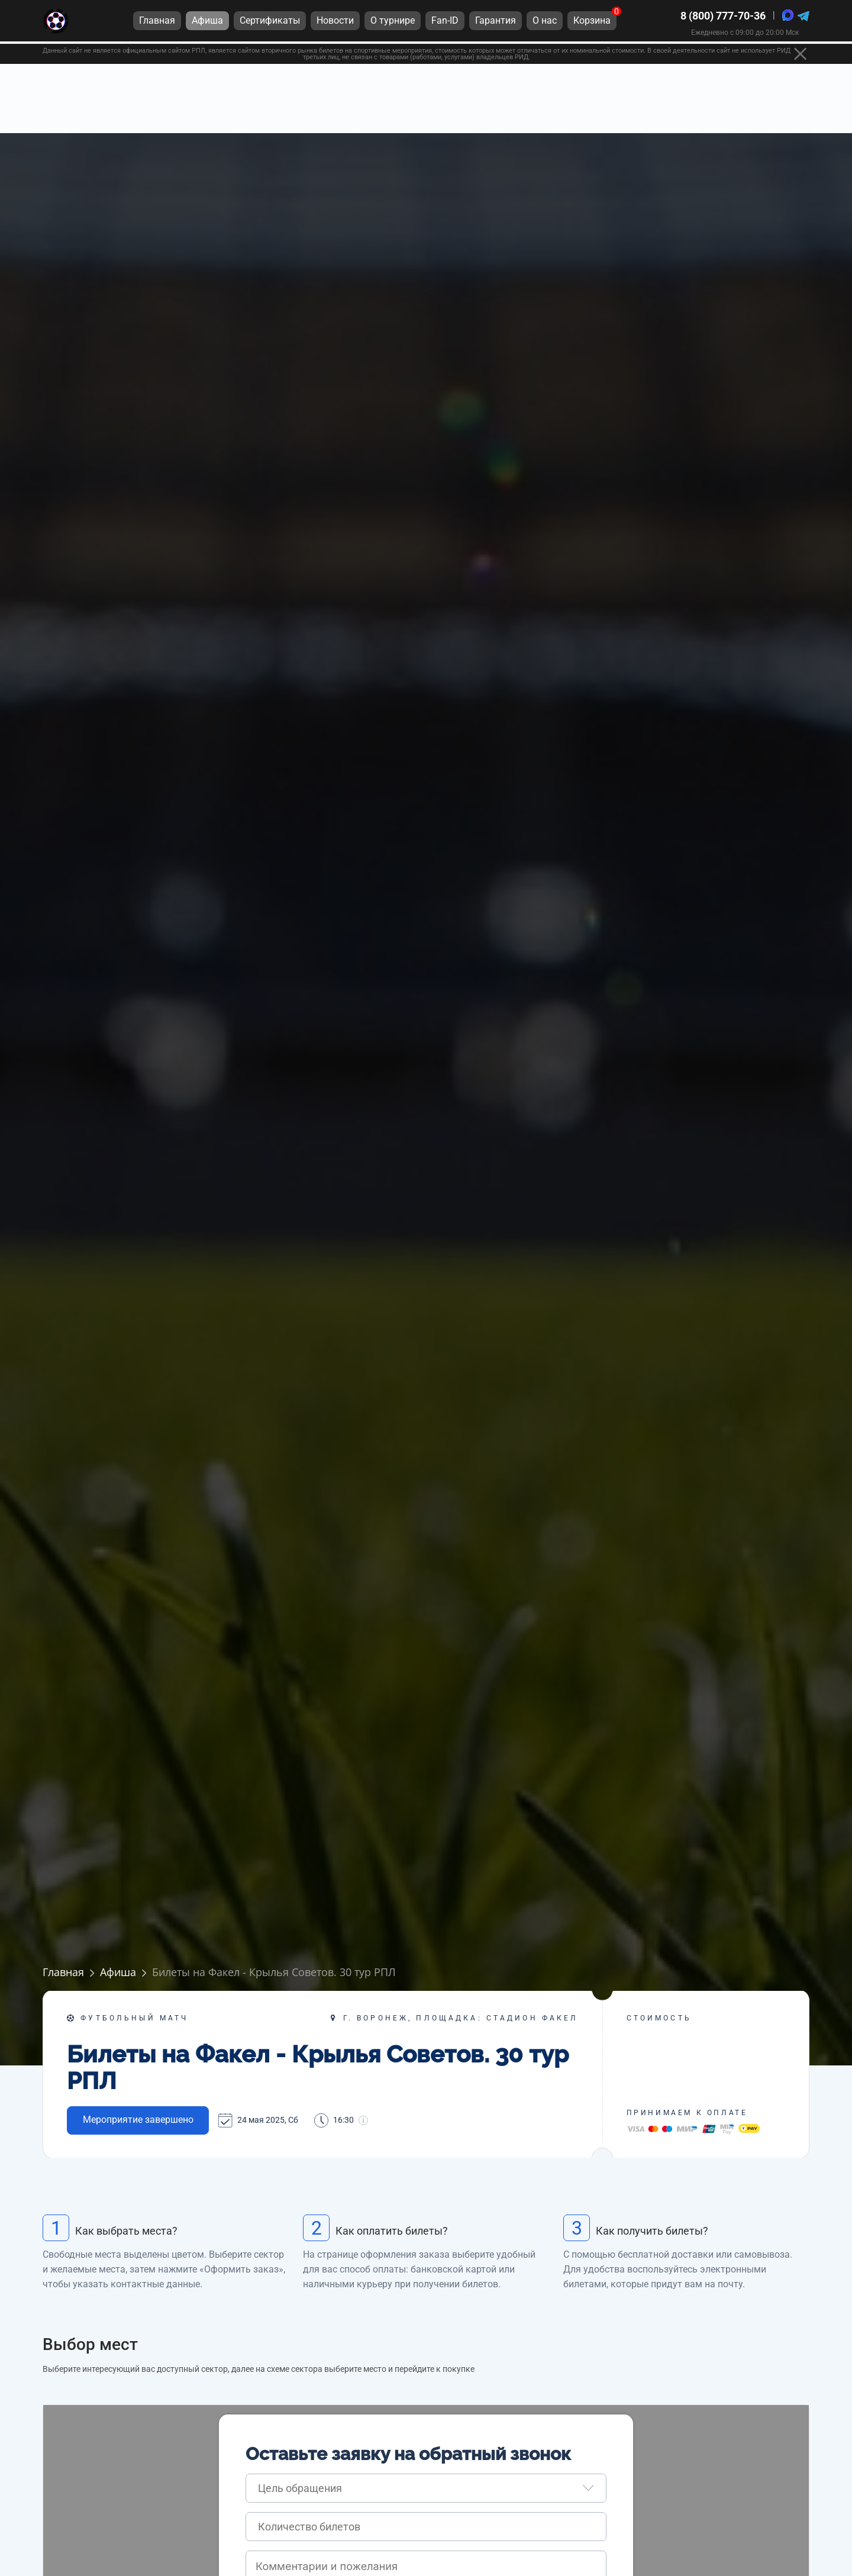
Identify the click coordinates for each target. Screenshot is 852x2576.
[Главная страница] (56, 22)
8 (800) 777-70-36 (723, 17)
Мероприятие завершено (138, 2119)
